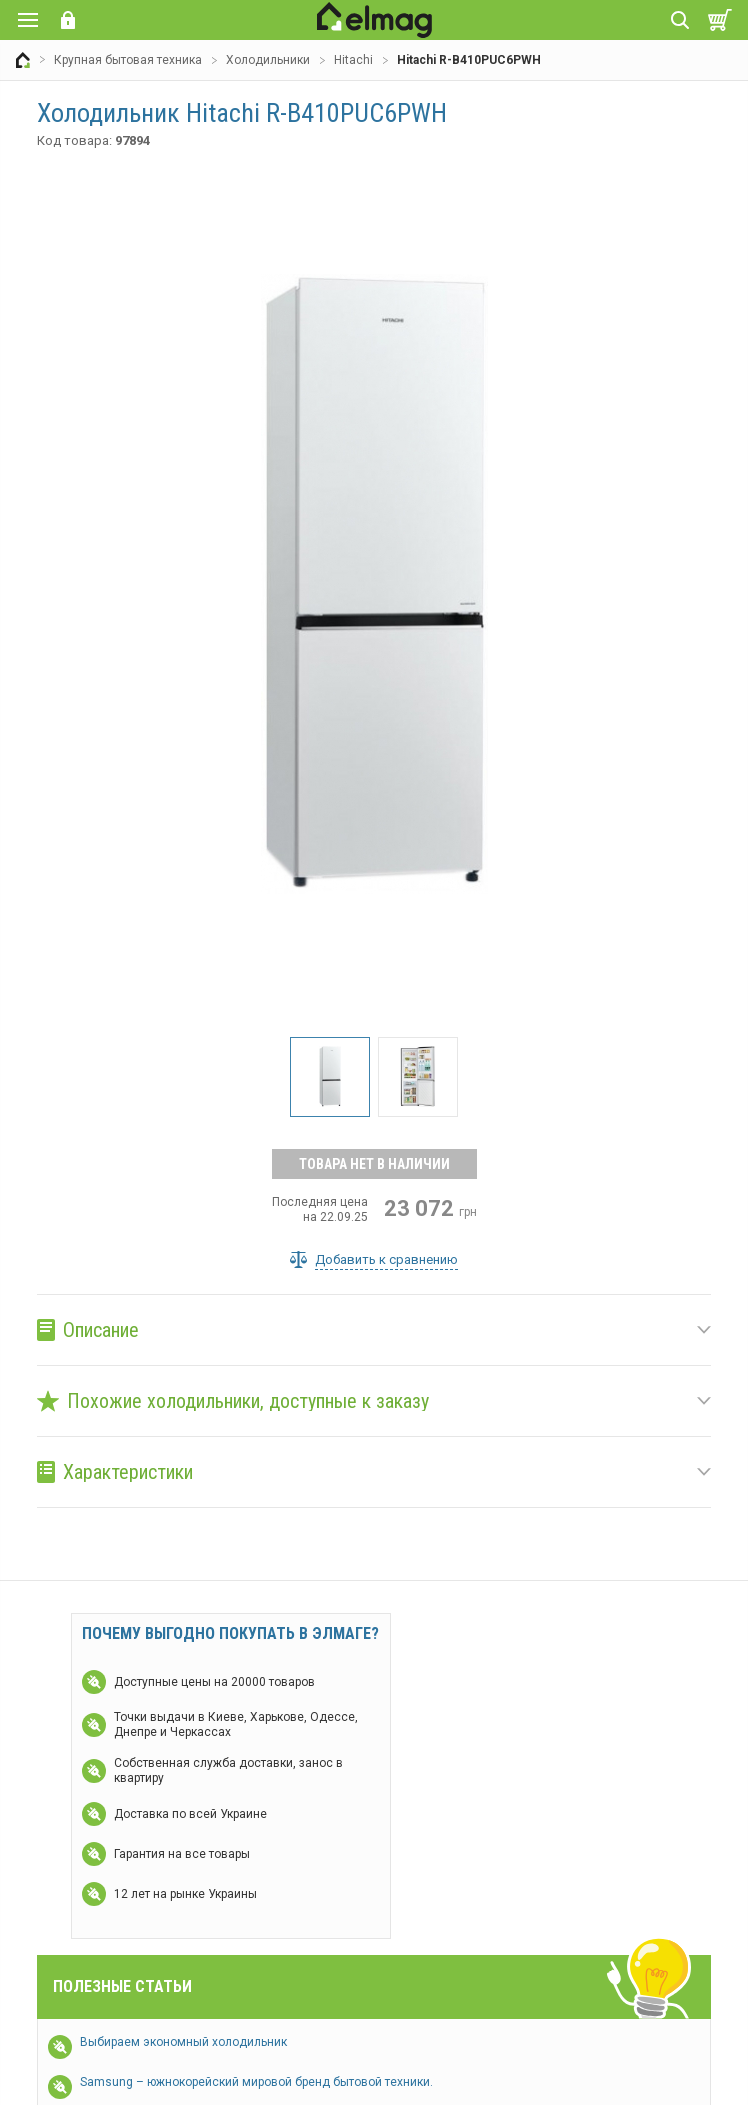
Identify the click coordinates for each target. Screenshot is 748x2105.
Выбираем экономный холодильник (183, 2042)
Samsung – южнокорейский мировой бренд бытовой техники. (256, 2082)
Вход (68, 20)
